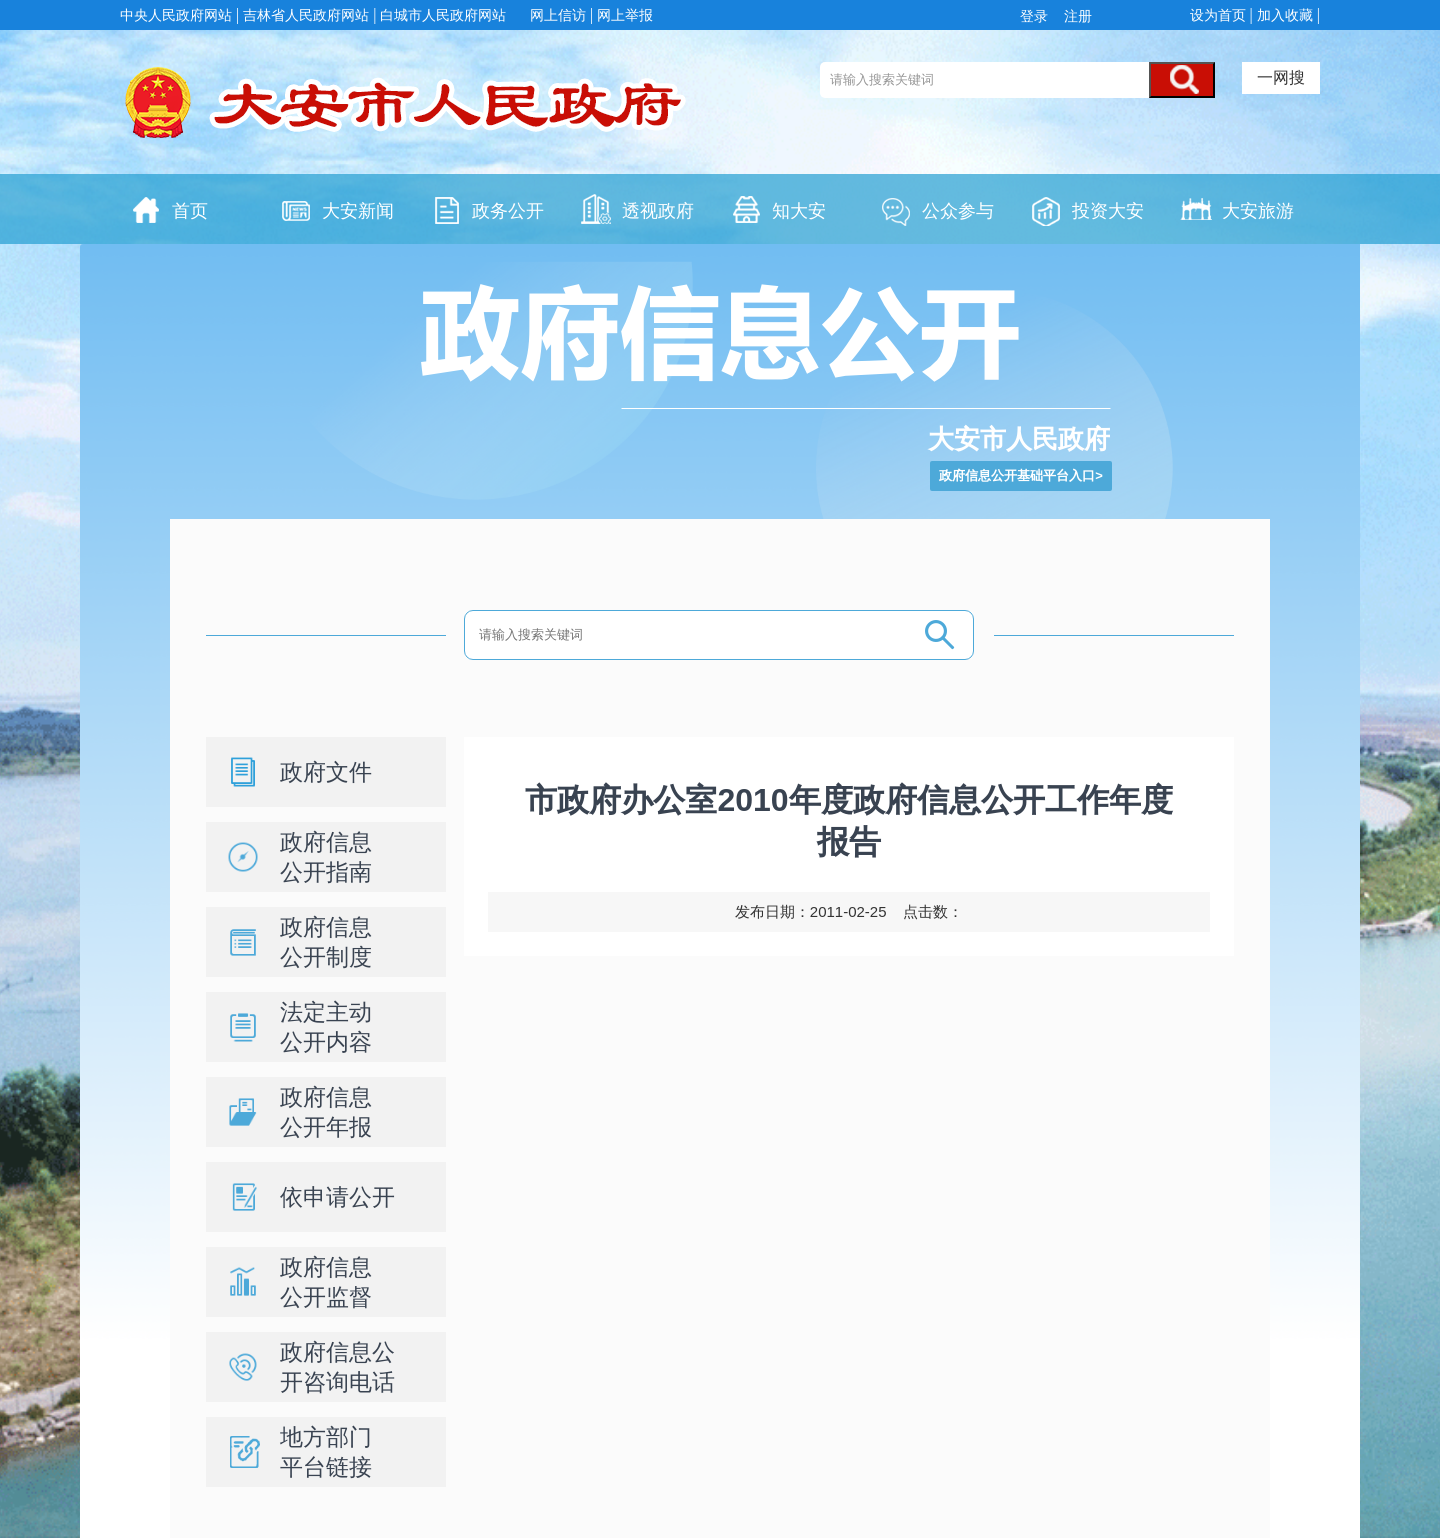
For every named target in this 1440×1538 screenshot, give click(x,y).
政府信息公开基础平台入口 (1017, 475)
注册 (1076, 16)
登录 (1038, 16)
